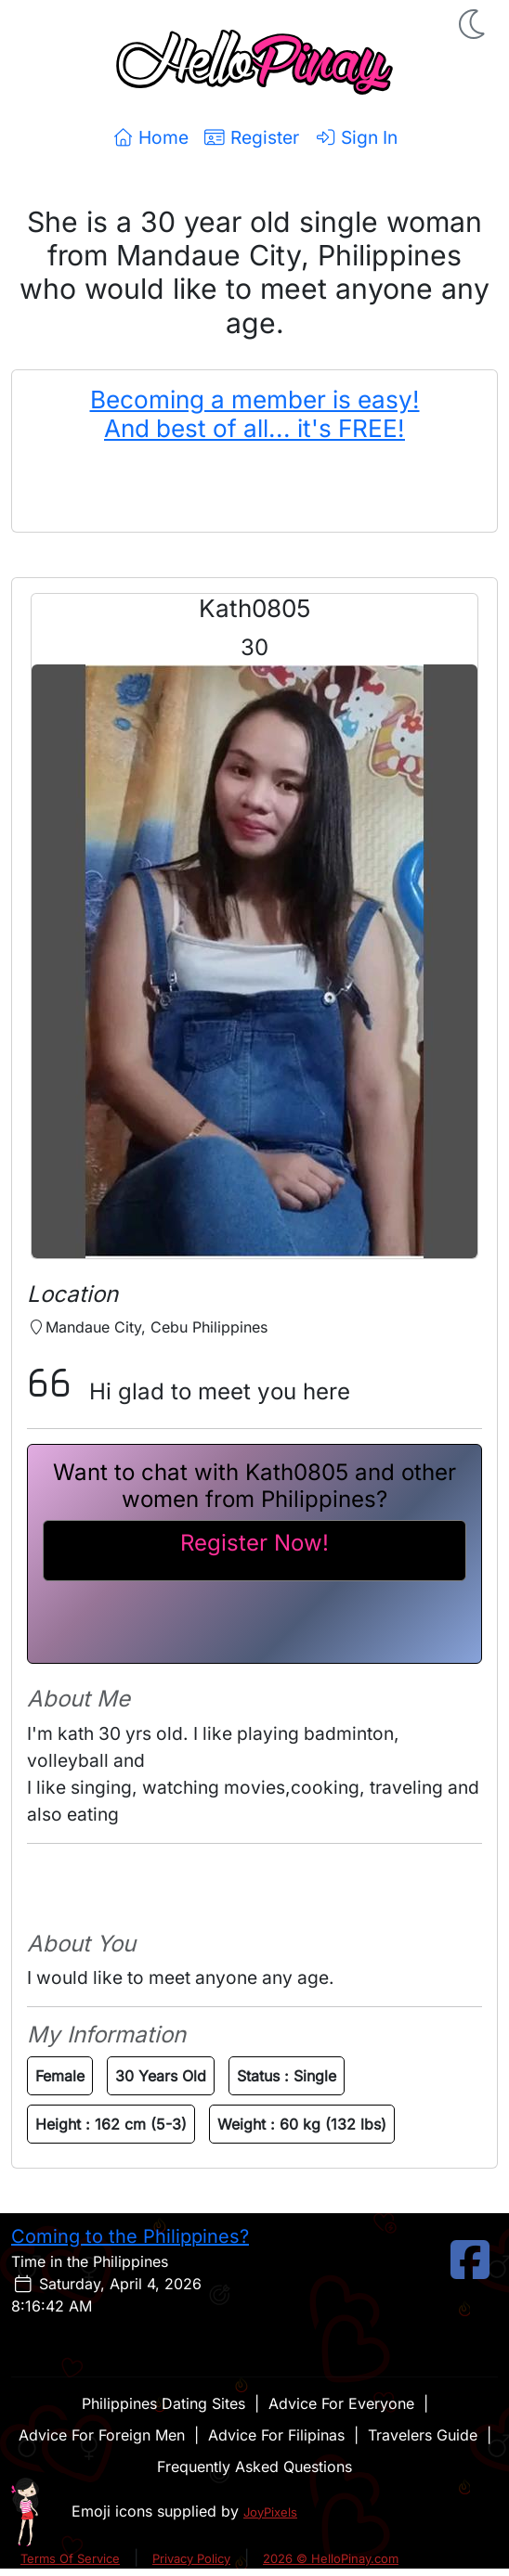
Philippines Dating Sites (163, 2403)
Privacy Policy (191, 2558)
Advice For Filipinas (276, 2435)
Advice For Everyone (341, 2403)
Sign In (356, 137)
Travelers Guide (422, 2435)
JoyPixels (270, 2512)
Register (251, 137)
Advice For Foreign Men (102, 2435)
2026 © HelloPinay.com (330, 2558)
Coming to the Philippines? (130, 2236)
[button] (474, 24)
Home (150, 137)
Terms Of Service (70, 2558)
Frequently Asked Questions (254, 2466)
